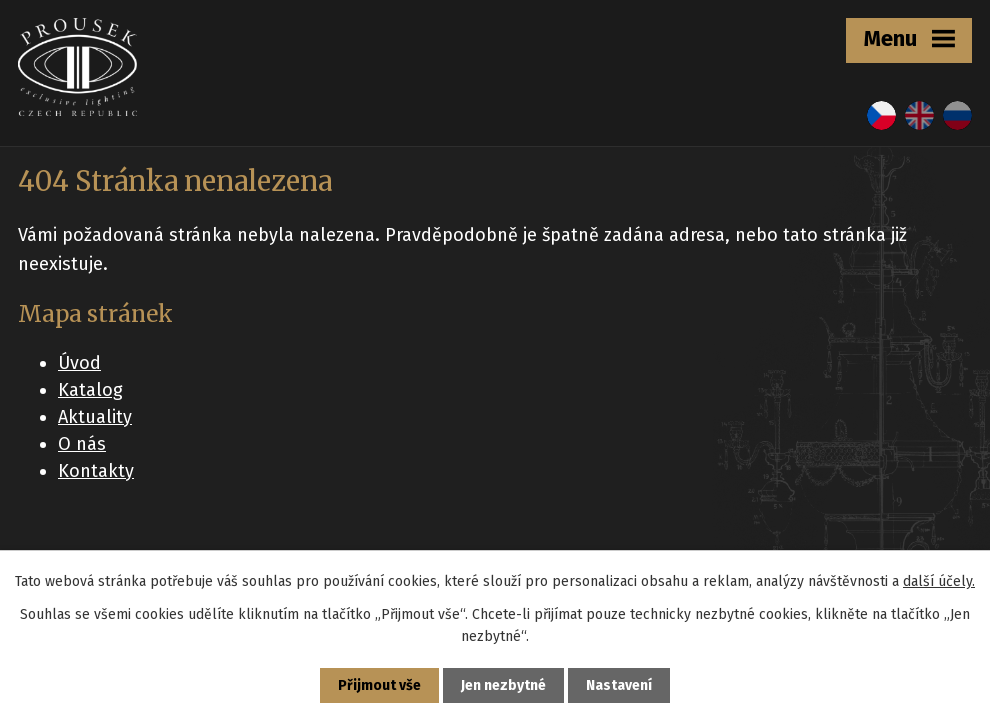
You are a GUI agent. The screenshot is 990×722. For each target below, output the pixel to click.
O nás (82, 444)
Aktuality (95, 417)
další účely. (939, 581)
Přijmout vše (379, 685)
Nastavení (619, 685)
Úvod (79, 363)
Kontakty (96, 471)
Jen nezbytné (503, 685)
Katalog (90, 390)
